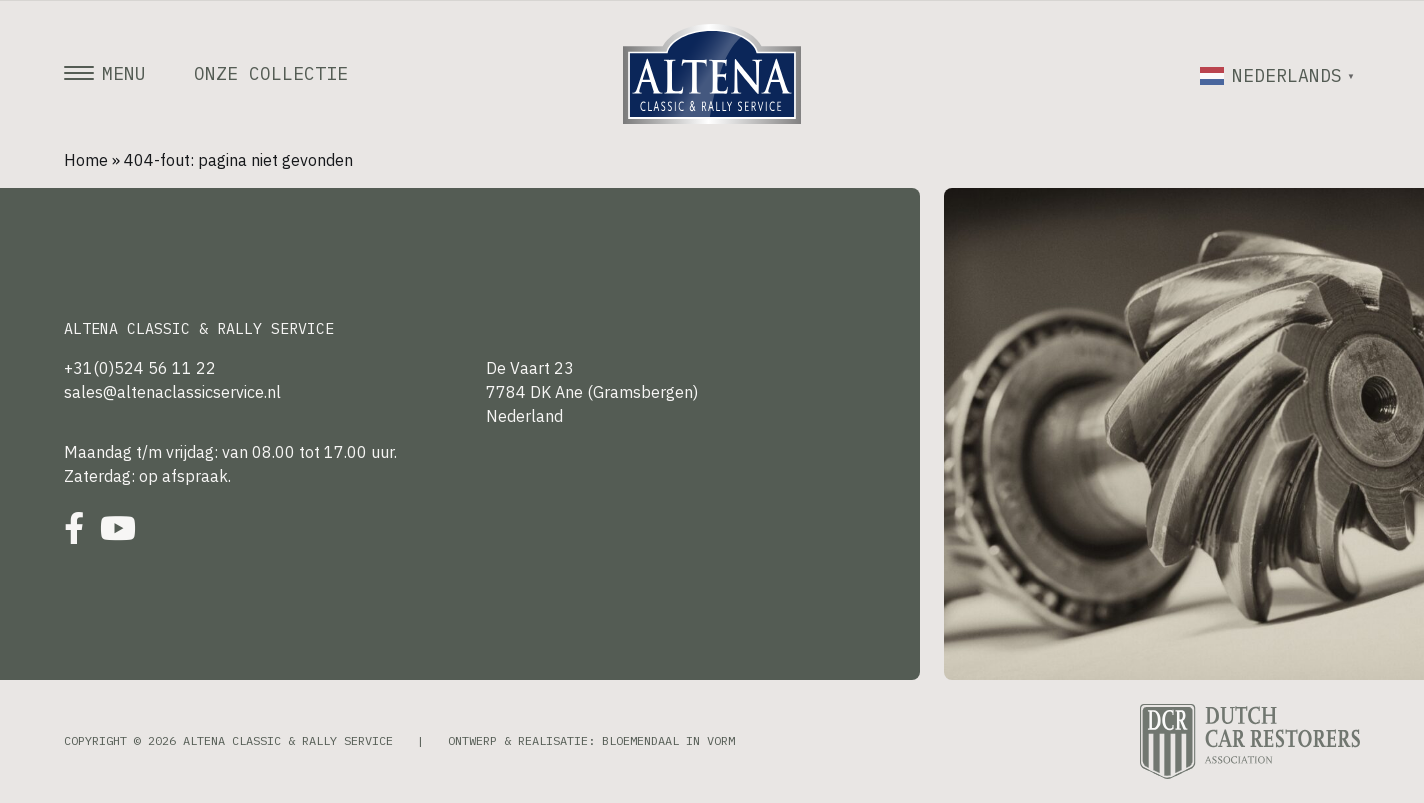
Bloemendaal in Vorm (668, 740)
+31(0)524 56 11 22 (140, 368)
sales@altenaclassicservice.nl (172, 392)
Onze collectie (271, 74)
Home (86, 160)
